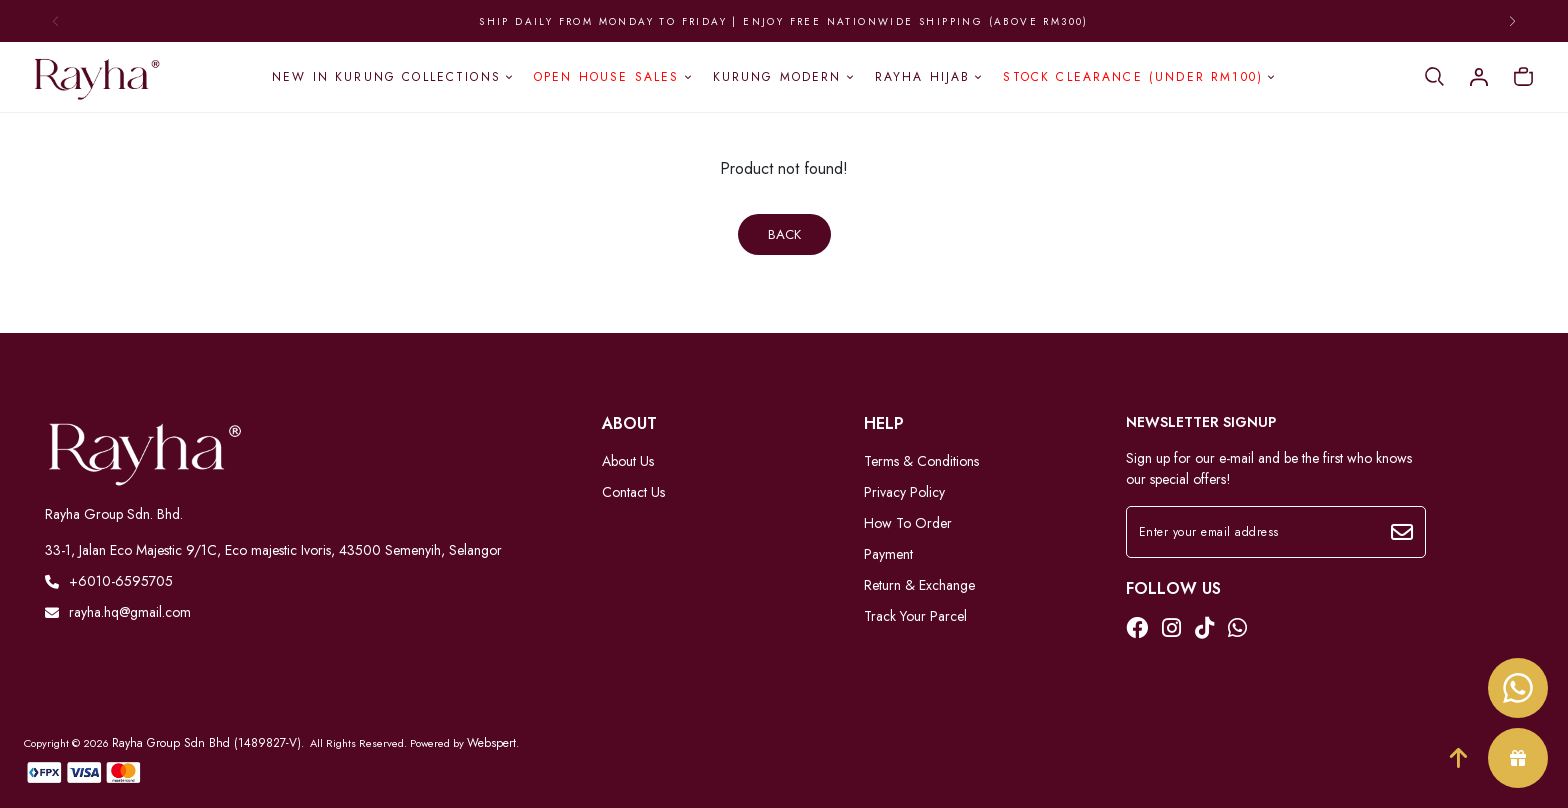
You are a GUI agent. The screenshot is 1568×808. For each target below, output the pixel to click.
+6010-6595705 (109, 581)
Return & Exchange (919, 585)
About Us (628, 461)
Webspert (491, 743)
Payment (888, 554)
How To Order (908, 523)
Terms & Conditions (921, 461)
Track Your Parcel (915, 616)
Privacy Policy (904, 492)
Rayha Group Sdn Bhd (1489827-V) (206, 743)
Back (784, 234)
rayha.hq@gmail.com (118, 612)
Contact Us (633, 492)
